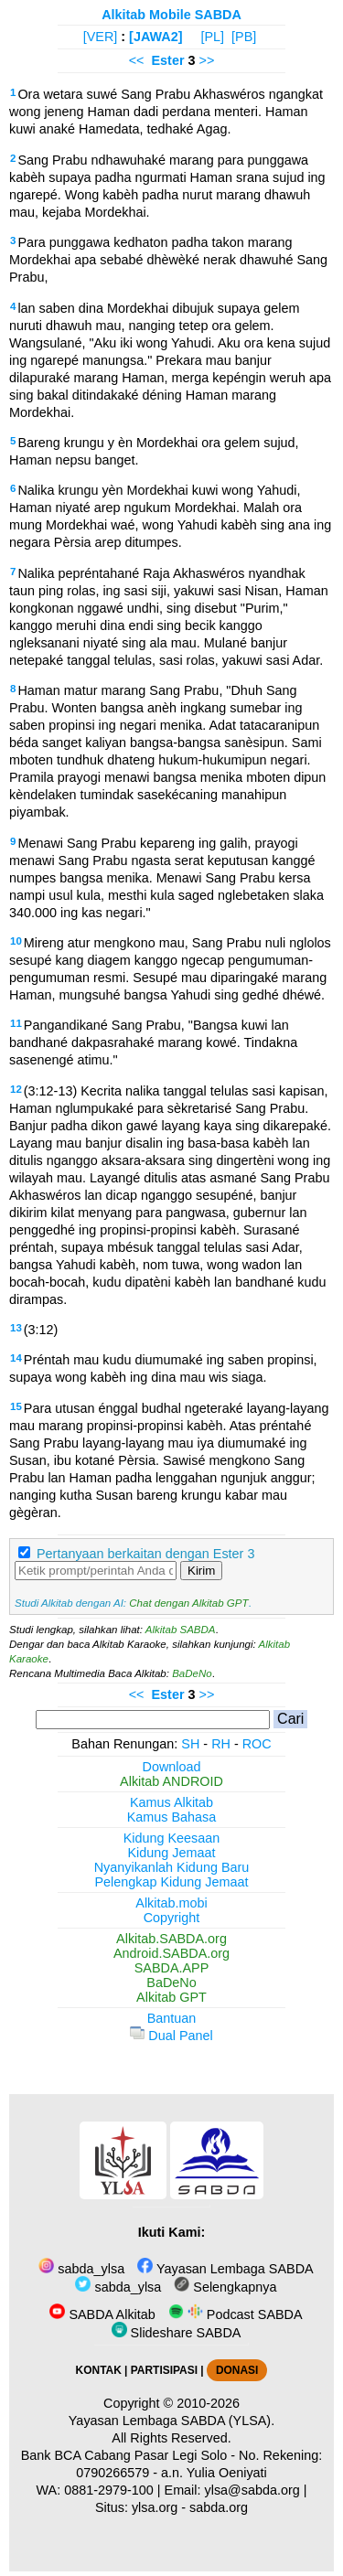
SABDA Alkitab (102, 2314)
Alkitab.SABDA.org (171, 1938)
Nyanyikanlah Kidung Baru (172, 1867)
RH (220, 1744)
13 (16, 1327)
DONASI (237, 2370)
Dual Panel (171, 2035)
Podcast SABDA (235, 2314)
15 (16, 1406)
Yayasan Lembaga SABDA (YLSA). (171, 2420)
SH (190, 1744)
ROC (257, 1744)
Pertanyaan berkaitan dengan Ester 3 (145, 1553)
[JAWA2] (155, 36)
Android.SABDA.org (171, 1953)
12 (16, 1089)
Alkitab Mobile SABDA (171, 14)
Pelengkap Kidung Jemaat (171, 1882)
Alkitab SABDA (180, 1629)
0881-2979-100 (109, 2490)
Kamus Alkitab (171, 1802)
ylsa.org (154, 2507)
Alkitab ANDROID (171, 1781)
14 (16, 1357)
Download (172, 1766)
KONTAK (99, 2370)
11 (16, 1023)
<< (137, 60)
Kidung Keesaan (171, 1838)
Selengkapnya (225, 2287)
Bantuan (172, 2018)
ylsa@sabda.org (252, 2490)
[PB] (243, 36)
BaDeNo (192, 1673)
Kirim (201, 1570)
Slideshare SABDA (176, 2332)
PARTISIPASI (164, 2370)
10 (16, 940)
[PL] (212, 36)
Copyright (172, 1917)
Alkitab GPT (171, 1997)
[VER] (100, 36)
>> (207, 60)
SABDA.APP (171, 1968)
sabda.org (218, 2507)
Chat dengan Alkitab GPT (188, 1603)
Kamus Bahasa (172, 1817)
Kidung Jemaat (172, 1852)
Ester (167, 60)
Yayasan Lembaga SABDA (225, 2268)
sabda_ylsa (81, 2268)
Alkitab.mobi (171, 1903)
